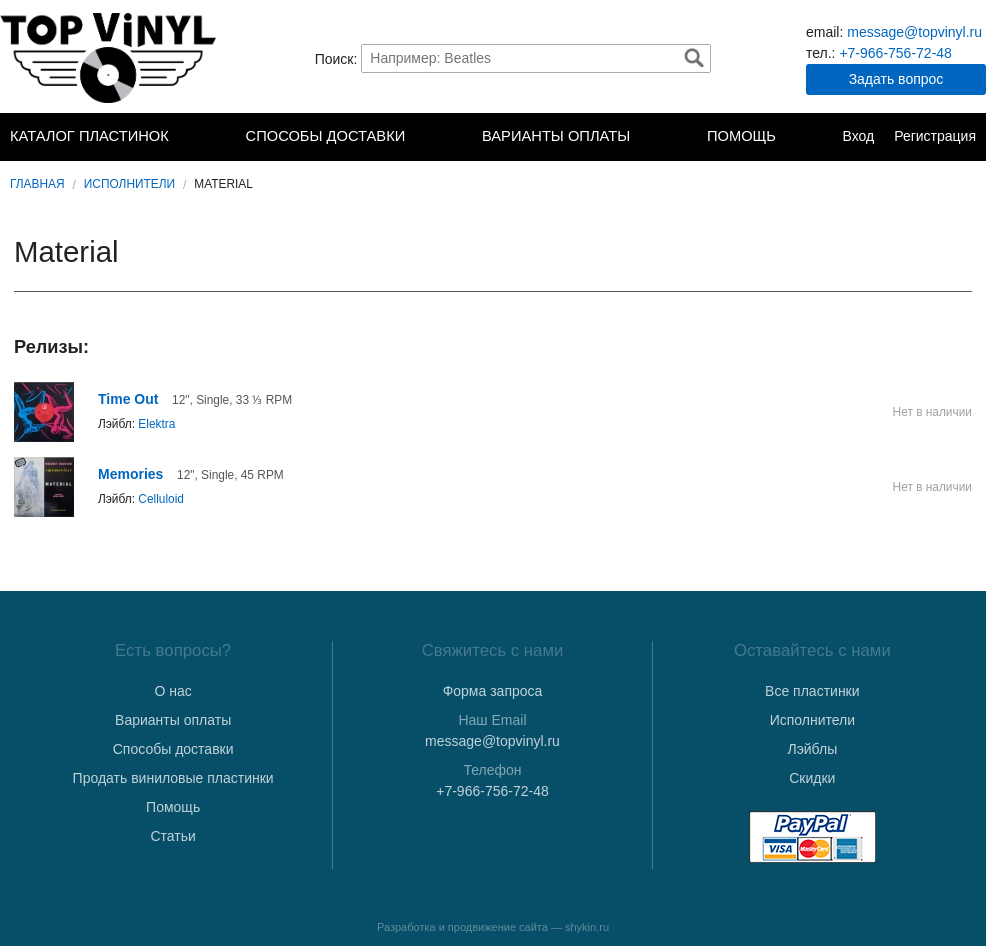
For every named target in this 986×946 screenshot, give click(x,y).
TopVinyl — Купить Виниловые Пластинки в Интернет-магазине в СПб (110, 58)
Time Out (128, 399)
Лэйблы (812, 749)
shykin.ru (587, 927)
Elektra (156, 424)
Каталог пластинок (89, 136)
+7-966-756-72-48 (895, 53)
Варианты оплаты (556, 136)
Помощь (741, 136)
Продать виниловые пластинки (173, 778)
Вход (858, 136)
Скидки (812, 778)
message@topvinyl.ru (914, 32)
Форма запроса (493, 691)
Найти (694, 58)
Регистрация (935, 136)
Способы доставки (326, 136)
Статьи (172, 836)
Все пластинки (812, 691)
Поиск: (336, 58)
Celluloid (161, 499)
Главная (37, 184)
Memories (130, 474)
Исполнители (129, 184)
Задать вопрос (896, 79)
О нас (173, 691)
